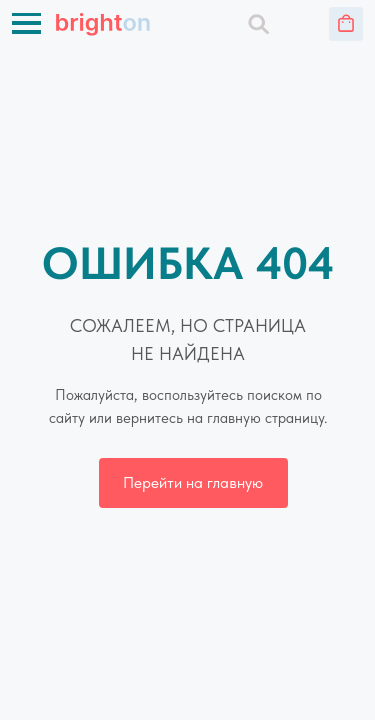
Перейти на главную (193, 482)
